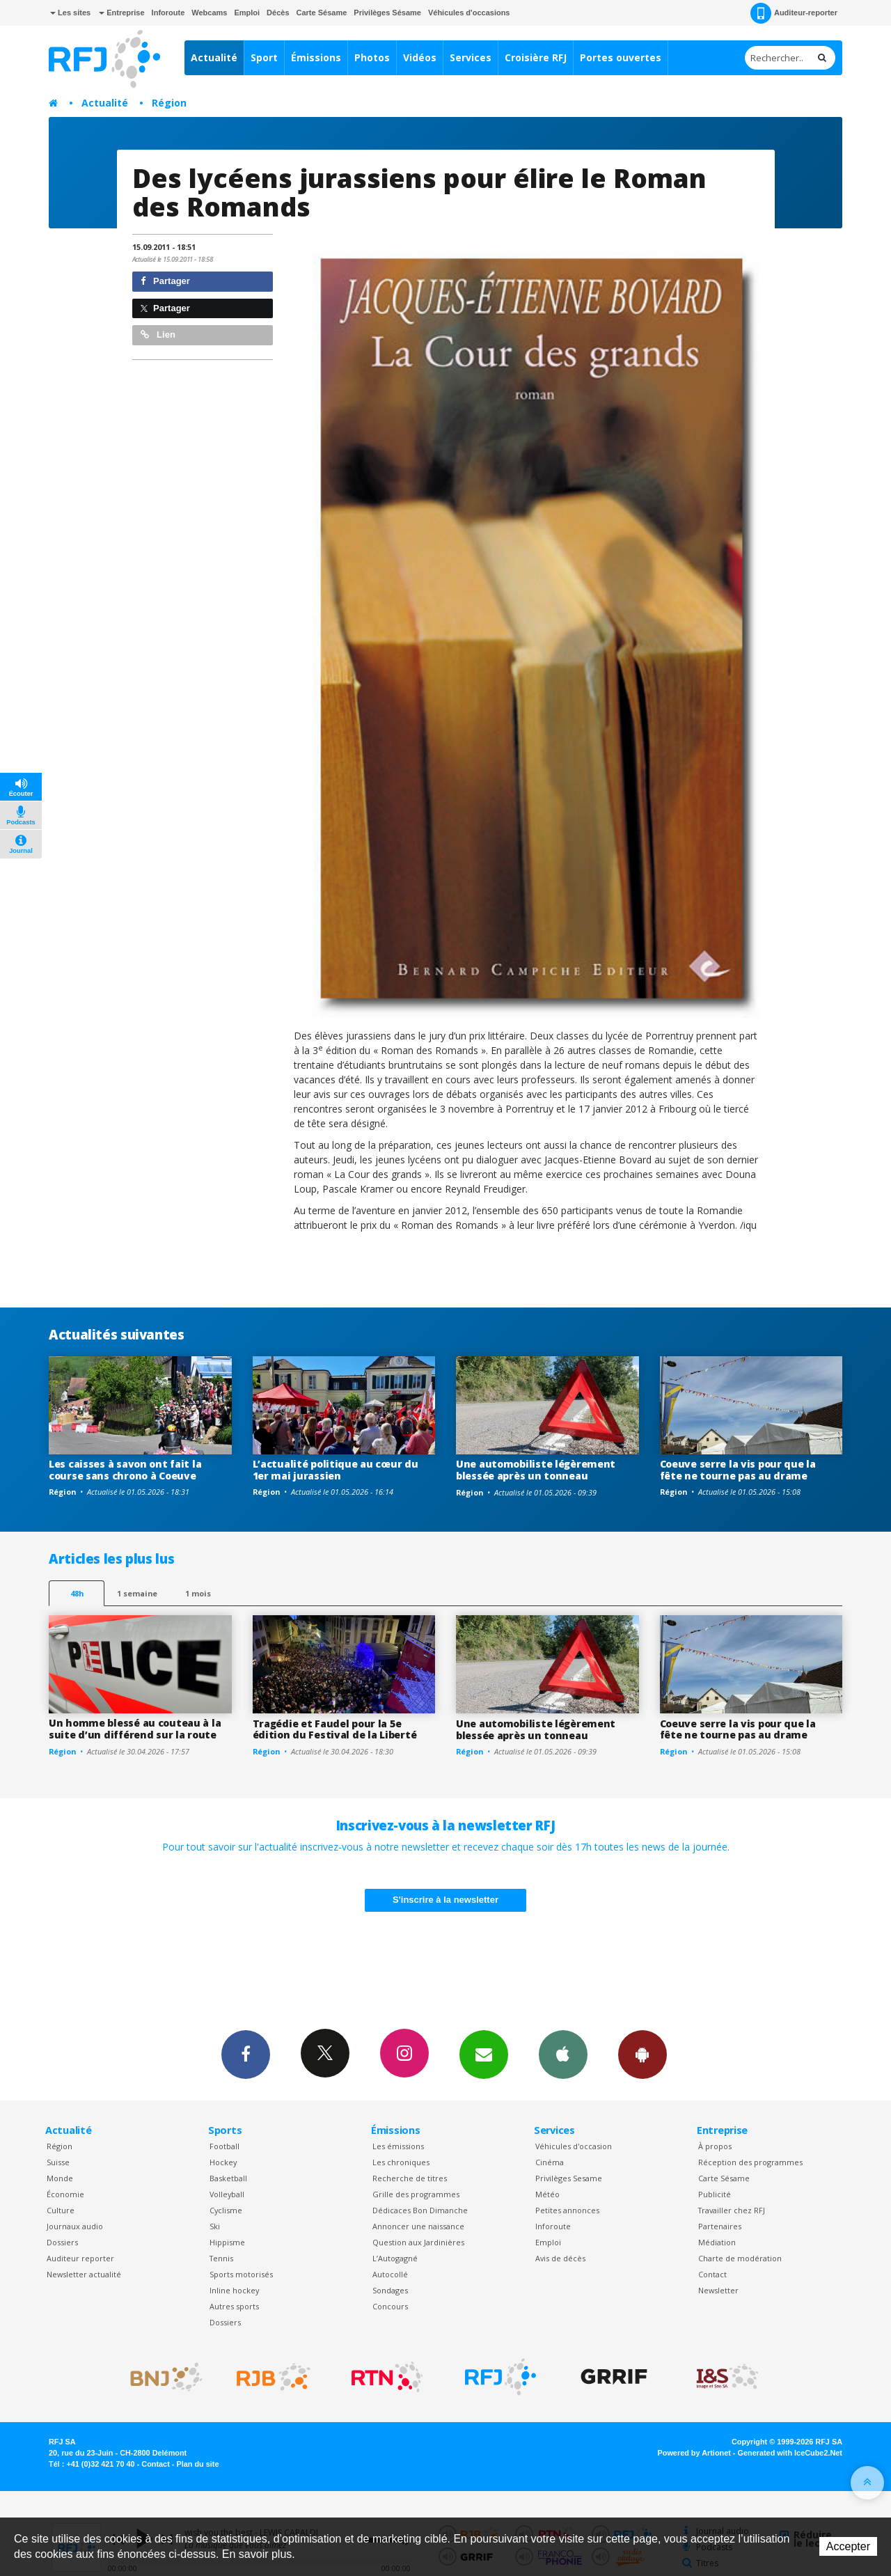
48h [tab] (77, 1593)
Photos (372, 57)
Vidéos (419, 57)
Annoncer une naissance (418, 2226)
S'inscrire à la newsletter (445, 1899)
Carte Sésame (322, 12)
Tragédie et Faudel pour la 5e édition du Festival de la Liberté (335, 1729)
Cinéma (549, 2162)
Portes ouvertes (620, 57)
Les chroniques (400, 2162)
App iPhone (563, 2054)
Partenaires (719, 2226)
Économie (65, 2194)
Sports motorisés (241, 2274)
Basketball (228, 2178)
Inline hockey (234, 2290)
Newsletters (483, 2054)
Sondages (390, 2290)
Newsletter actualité (84, 2274)
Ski (215, 2226)
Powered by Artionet (694, 2453)
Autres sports (234, 2306)
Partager (165, 281)
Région (169, 102)
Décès (278, 12)
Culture (60, 2210)
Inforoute (168, 12)
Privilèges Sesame (568, 2178)
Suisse (58, 2162)
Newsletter (718, 2290)
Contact (712, 2274)
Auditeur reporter (80, 2258)
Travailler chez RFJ (731, 2210)
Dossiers (62, 2242)
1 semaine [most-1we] (137, 1593)
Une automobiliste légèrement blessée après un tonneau (535, 1469)
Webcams (209, 12)
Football (224, 2146)
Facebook (245, 2054)
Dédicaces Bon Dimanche (420, 2210)
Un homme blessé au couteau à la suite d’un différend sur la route (135, 1728)
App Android (642, 2054)
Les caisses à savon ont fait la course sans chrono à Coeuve (125, 1469)
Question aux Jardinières (418, 2242)
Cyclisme (226, 2210)
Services (470, 57)
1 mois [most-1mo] (198, 1593)
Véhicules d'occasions (469, 12)
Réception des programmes (750, 2162)
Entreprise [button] (121, 12)
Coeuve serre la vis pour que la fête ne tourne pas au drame (738, 1469)
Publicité (714, 2194)
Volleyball (227, 2194)
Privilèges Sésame (387, 12)
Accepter (848, 2546)
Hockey (223, 2162)
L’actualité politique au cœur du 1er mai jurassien (335, 1469)
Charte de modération (740, 2258)
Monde (60, 2178)
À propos (715, 2146)
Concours (390, 2306)
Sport (264, 57)
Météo (547, 2194)
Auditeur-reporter (793, 13)
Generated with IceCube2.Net (790, 2453)
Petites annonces (567, 2210)
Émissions (316, 57)
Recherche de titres (409, 2178)
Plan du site (197, 2464)
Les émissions (398, 2146)
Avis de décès (560, 2258)
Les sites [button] (70, 12)
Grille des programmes (415, 2194)
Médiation (717, 2242)
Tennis (221, 2258)
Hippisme (227, 2242)
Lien (158, 334)
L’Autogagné (395, 2258)
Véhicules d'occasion (573, 2146)
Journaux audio (75, 2226)
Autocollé (390, 2274)
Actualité (214, 57)
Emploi (247, 12)
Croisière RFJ (536, 57)
